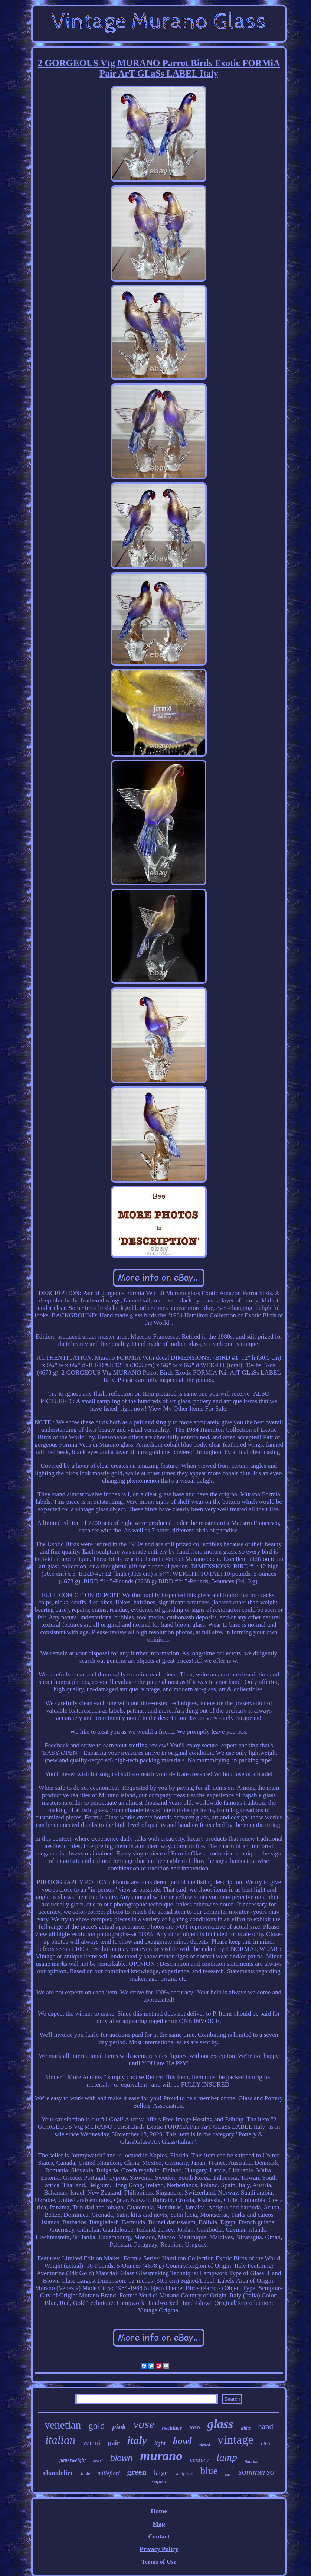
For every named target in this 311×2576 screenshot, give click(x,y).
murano (161, 2456)
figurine (251, 2461)
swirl (98, 2460)
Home (159, 2511)
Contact (159, 2536)
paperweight (72, 2460)
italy (137, 2440)
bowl (182, 2441)
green (136, 2471)
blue (209, 2470)
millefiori (109, 2473)
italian (60, 2439)
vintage (235, 2439)
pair (114, 2442)
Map (159, 2523)
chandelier (58, 2472)
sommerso (256, 2471)
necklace (172, 2428)
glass (220, 2424)
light (160, 2443)
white (246, 2428)
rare (228, 2475)
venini (92, 2442)
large (161, 2472)
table (85, 2473)
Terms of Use (159, 2561)
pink (119, 2427)
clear (266, 2443)
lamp (226, 2457)
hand (265, 2426)
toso (194, 2427)
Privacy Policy (159, 2549)
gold (96, 2426)
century (199, 2459)
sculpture (184, 2473)
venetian (63, 2425)
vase (143, 2424)
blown (121, 2458)
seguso (159, 2481)
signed (204, 2444)
